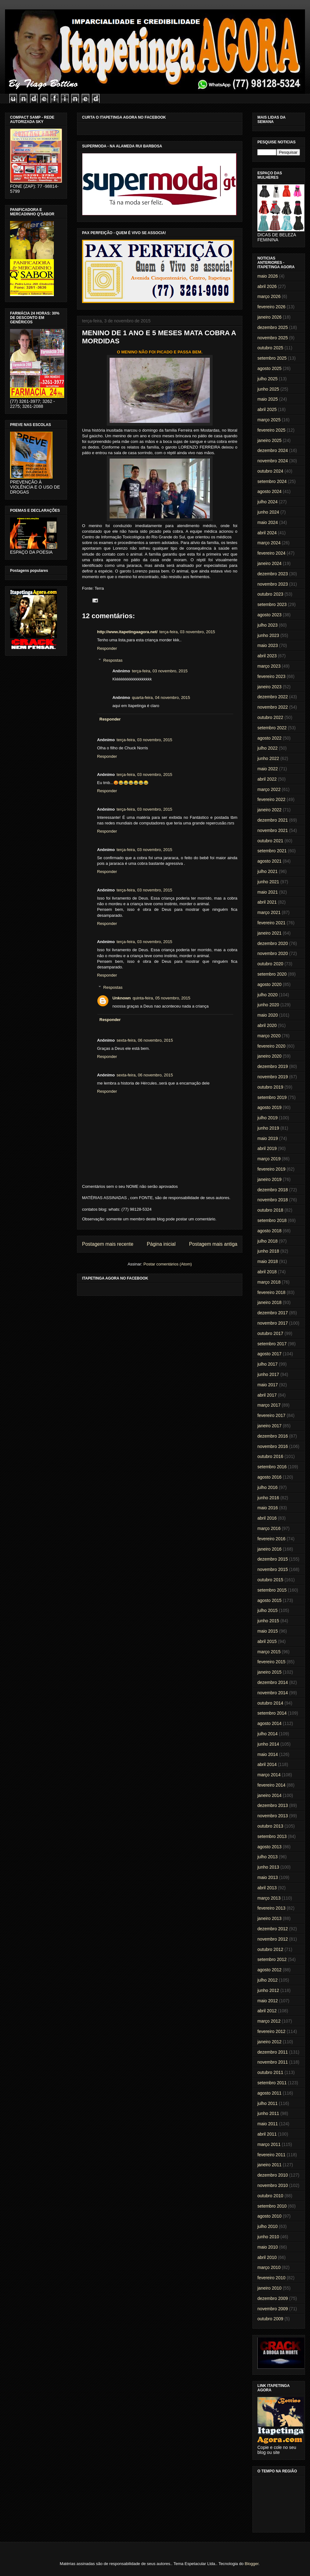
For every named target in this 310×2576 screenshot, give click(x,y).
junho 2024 (268, 512)
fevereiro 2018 (271, 1292)
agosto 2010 (269, 2216)
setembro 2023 (272, 604)
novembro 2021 (272, 830)
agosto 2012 (269, 1969)
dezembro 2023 (272, 573)
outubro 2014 (270, 1703)
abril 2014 (267, 1764)
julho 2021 (267, 871)
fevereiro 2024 (271, 553)
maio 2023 (267, 645)
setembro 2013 (272, 1836)
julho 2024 (267, 501)
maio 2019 (267, 1138)
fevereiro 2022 (271, 799)
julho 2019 (267, 1117)
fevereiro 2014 (271, 1785)
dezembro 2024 (272, 450)
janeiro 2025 (269, 440)
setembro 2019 (272, 1097)
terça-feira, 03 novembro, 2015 (187, 631)
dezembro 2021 (272, 820)
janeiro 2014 (269, 1795)
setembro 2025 (272, 358)
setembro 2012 (272, 1959)
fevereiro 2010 (271, 2277)
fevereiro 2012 (271, 2031)
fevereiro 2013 (271, 1908)
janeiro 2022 (269, 809)
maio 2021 (267, 892)
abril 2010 (267, 2257)
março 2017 (269, 1405)
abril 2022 (267, 779)
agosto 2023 (269, 614)
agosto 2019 (269, 1107)
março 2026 (269, 296)
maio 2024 (267, 522)
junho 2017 (268, 1374)
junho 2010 (268, 2236)
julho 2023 (267, 625)
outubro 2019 (270, 1087)
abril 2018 (267, 1271)
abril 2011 (267, 2134)
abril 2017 (267, 1395)
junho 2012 (268, 1990)
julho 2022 (267, 748)
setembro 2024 (272, 481)
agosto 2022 (269, 738)
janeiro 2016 (269, 1549)
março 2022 (269, 789)
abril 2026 (267, 286)
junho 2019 (268, 1128)
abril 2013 (267, 1887)
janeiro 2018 (269, 1302)
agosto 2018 (269, 1230)
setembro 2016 (272, 1466)
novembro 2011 (272, 2062)
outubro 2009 (270, 2318)
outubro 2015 (270, 1579)
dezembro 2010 (272, 2175)
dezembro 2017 (272, 1312)
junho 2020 (268, 1004)
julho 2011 (267, 2103)
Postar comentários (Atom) (167, 1264)
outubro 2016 (270, 1456)
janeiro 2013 (269, 1918)
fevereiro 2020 (271, 1046)
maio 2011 (267, 2123)
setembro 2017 (272, 1343)
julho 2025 (267, 378)
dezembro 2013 (272, 1805)
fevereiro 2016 (271, 1538)
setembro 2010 (272, 2206)
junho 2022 (268, 758)
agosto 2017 (269, 1353)
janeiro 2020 (269, 1056)
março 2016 (269, 1528)
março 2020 (269, 1035)
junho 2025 (268, 389)
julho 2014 (267, 1733)
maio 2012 (267, 2000)
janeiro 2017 (269, 1425)
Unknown (121, 998)
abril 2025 (267, 409)
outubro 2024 (270, 471)
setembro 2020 (272, 974)
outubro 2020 (270, 963)
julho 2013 (267, 1856)
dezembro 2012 (272, 1928)
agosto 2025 (269, 368)
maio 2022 (267, 768)
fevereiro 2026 (271, 306)
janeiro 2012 (269, 2041)
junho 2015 (268, 1620)
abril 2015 (267, 1641)
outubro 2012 (270, 1949)
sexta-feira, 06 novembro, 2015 (144, 1040)
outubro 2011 (270, 2072)
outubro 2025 (270, 347)
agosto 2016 (269, 1477)
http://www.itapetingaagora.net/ (127, 631)
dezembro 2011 (272, 2052)
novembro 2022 (272, 707)
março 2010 (269, 2267)
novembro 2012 (272, 1939)
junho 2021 (268, 881)
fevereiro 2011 (271, 2154)
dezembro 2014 (272, 1682)
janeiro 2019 (269, 1179)
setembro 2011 (272, 2082)
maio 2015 (267, 1631)
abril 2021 (267, 902)
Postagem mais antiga (213, 1244)
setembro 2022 (272, 727)
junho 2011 (268, 2113)
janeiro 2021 (269, 933)
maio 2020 (267, 1015)
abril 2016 (267, 1518)
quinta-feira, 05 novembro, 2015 (161, 998)
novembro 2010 (272, 2185)
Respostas (112, 660)
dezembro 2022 (272, 696)
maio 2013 (267, 1877)
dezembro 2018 (272, 1189)
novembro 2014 (272, 1692)
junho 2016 (268, 1497)
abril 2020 (267, 1025)
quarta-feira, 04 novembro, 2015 (161, 697)
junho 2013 (268, 1867)
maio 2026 (267, 276)
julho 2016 (267, 1487)
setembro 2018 (272, 1220)
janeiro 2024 (269, 563)
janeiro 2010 (269, 2288)
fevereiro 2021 (271, 922)
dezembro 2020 (272, 943)
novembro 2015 (272, 1569)
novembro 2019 (272, 1076)
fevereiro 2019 (271, 1169)
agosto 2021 (269, 861)
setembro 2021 (272, 850)
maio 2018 (267, 1261)
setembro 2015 (272, 1590)
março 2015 (269, 1651)
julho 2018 (267, 1241)
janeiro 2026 (269, 317)
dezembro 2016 (272, 1436)
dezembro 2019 (272, 1066)
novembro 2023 (272, 584)
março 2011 (269, 2144)
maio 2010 (267, 2247)
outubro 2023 (270, 594)
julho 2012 (267, 1980)
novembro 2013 (272, 1815)
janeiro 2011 (269, 2164)
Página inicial (161, 1244)
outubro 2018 (270, 1210)
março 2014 (269, 1774)
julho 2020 (267, 994)
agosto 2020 (269, 984)
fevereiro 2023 (271, 676)
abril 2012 (267, 2010)
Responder (107, 648)
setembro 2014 (272, 1713)
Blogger (251, 2563)
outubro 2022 (270, 717)
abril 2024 (267, 532)
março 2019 (269, 1158)
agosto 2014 (269, 1723)
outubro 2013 (270, 1826)
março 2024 (269, 542)
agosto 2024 (269, 491)
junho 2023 (268, 635)
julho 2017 (267, 1364)
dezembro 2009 (272, 2298)
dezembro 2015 (272, 1559)
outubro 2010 (270, 2195)
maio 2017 (267, 1384)
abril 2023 (267, 655)
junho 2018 (268, 1251)
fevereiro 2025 (271, 430)
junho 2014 (268, 1744)
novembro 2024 (272, 460)
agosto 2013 (269, 1846)
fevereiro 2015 (271, 1661)
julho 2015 (267, 1610)
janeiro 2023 (269, 686)
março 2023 (269, 666)
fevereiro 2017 (271, 1415)
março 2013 (269, 1898)
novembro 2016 (272, 1446)
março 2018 (269, 1282)
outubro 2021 (270, 840)
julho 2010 (267, 2226)
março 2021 (269, 912)
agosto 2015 (269, 1600)
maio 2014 (267, 1754)
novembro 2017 (272, 1323)
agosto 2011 (269, 2093)
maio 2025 (267, 399)
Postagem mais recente (107, 1244)
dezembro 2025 (272, 327)
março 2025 (269, 419)
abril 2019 (267, 1148)
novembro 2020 (272, 953)
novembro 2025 (272, 337)
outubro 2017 (270, 1333)
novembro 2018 (272, 1199)
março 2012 (269, 2021)
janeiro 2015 (269, 1672)
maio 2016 (267, 1507)
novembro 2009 (272, 2308)
